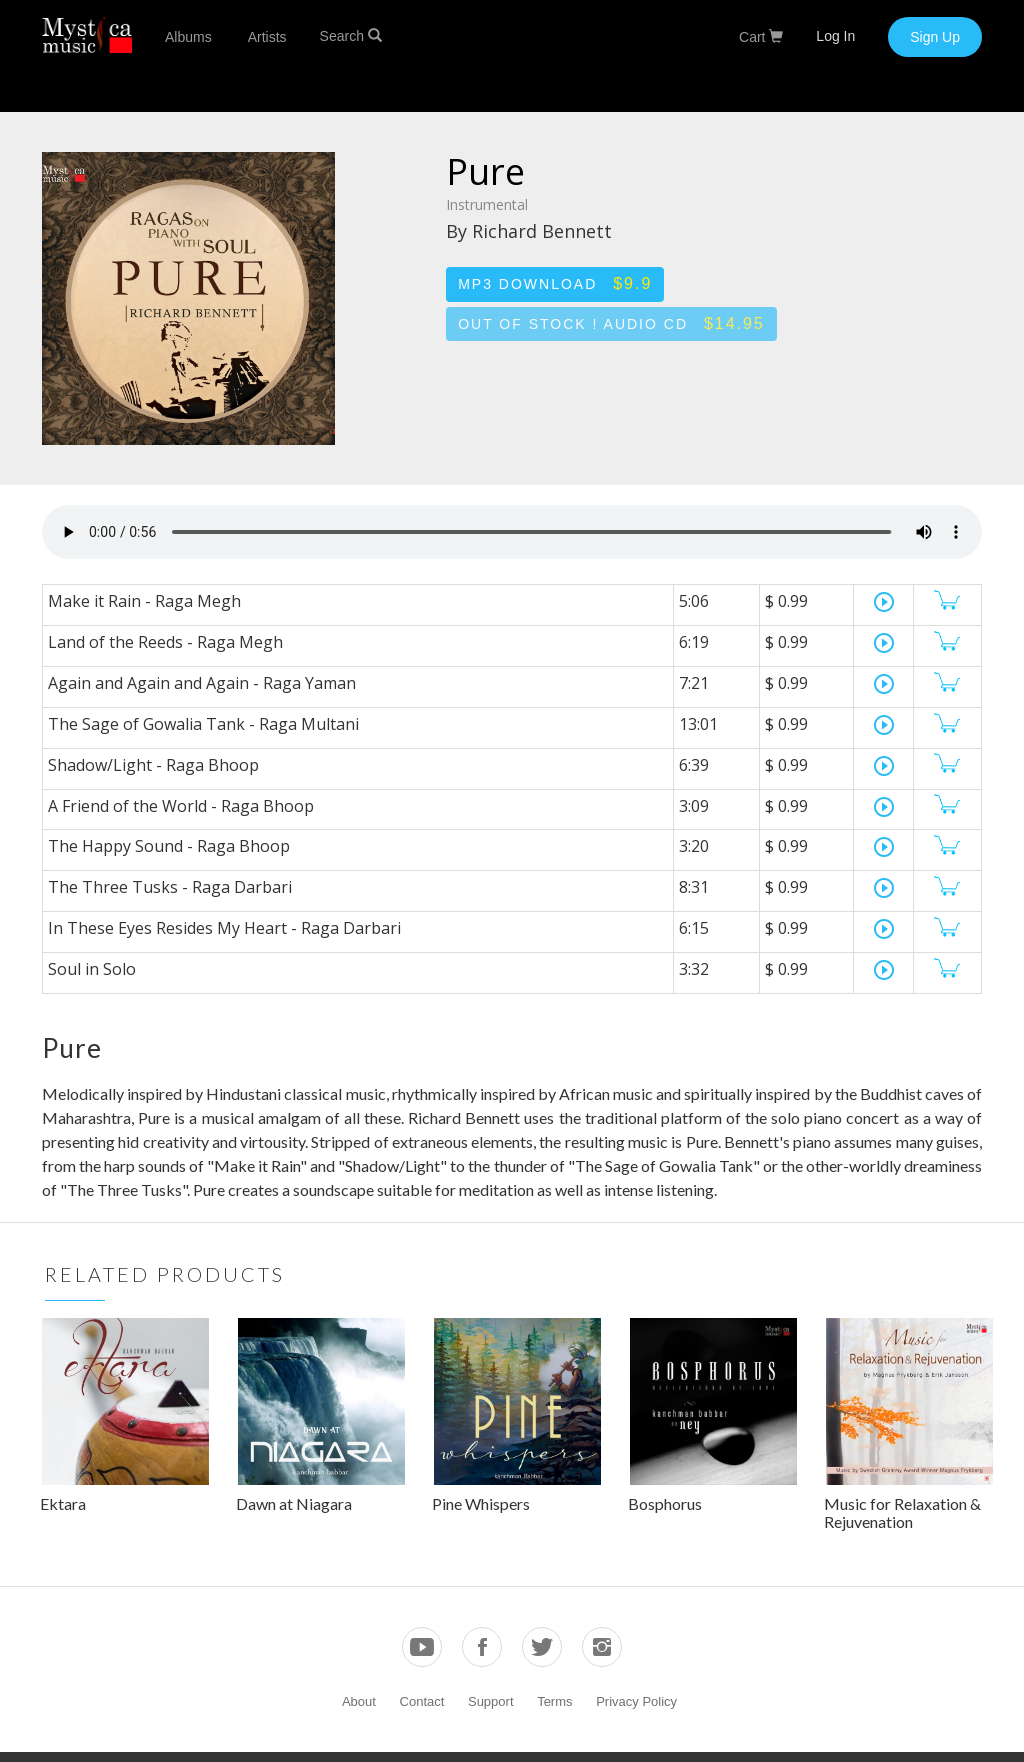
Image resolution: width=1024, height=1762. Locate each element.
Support (491, 1701)
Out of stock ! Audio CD (611, 323)
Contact (422, 1701)
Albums (188, 37)
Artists (267, 37)
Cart (761, 37)
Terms (554, 1701)
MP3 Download (555, 283)
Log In (835, 36)
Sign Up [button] (935, 37)
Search (351, 36)
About (359, 1701)
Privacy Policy (636, 1701)
